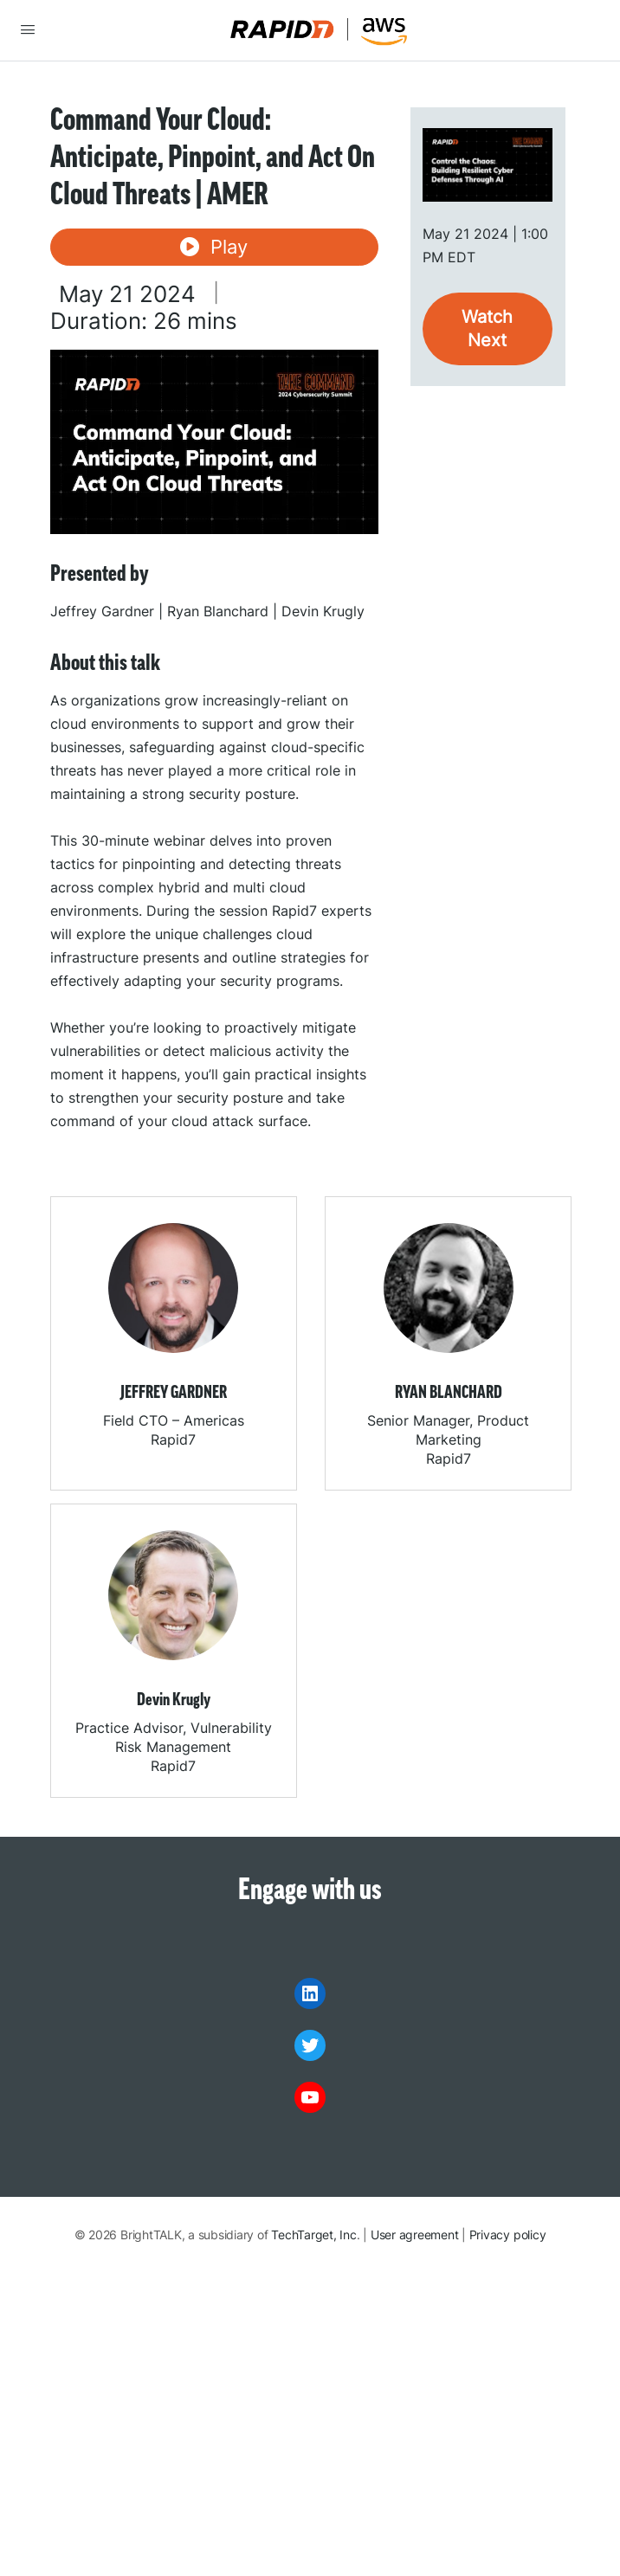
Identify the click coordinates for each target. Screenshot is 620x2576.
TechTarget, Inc (313, 2234)
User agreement (415, 2234)
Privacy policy (507, 2234)
